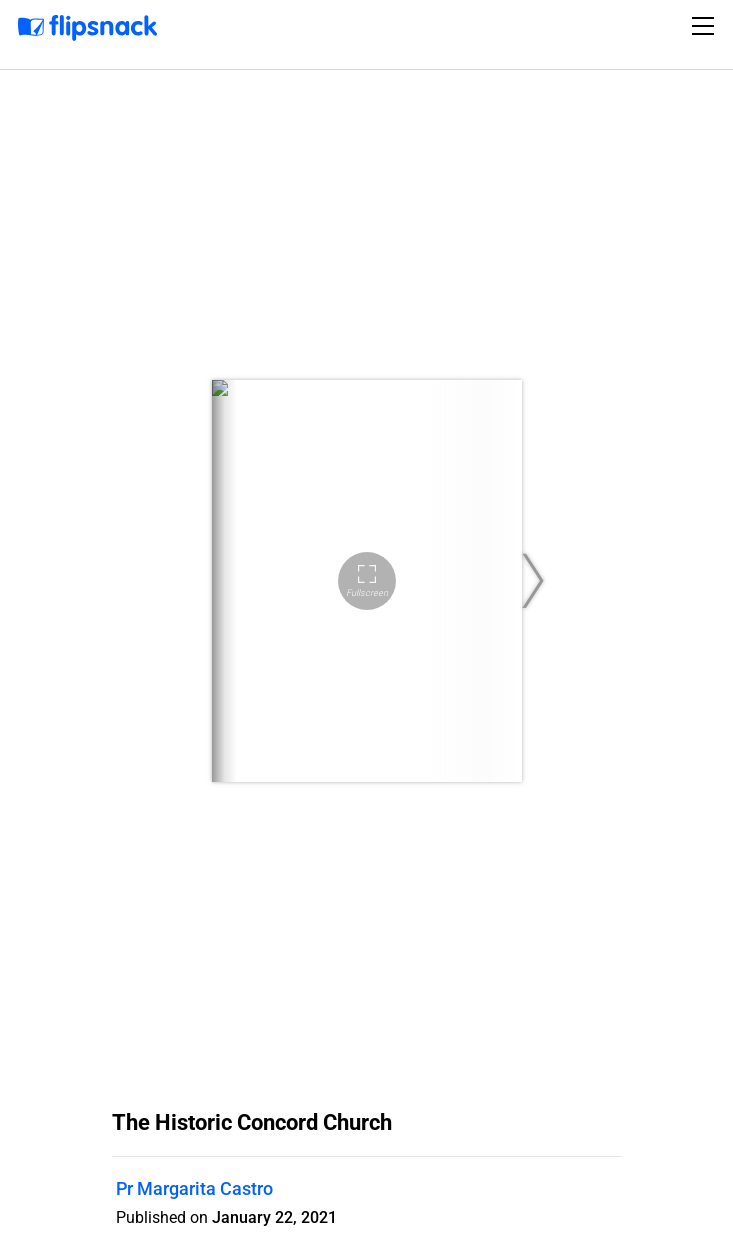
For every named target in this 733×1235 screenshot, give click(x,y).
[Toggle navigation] (706, 26)
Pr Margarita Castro (194, 1188)
